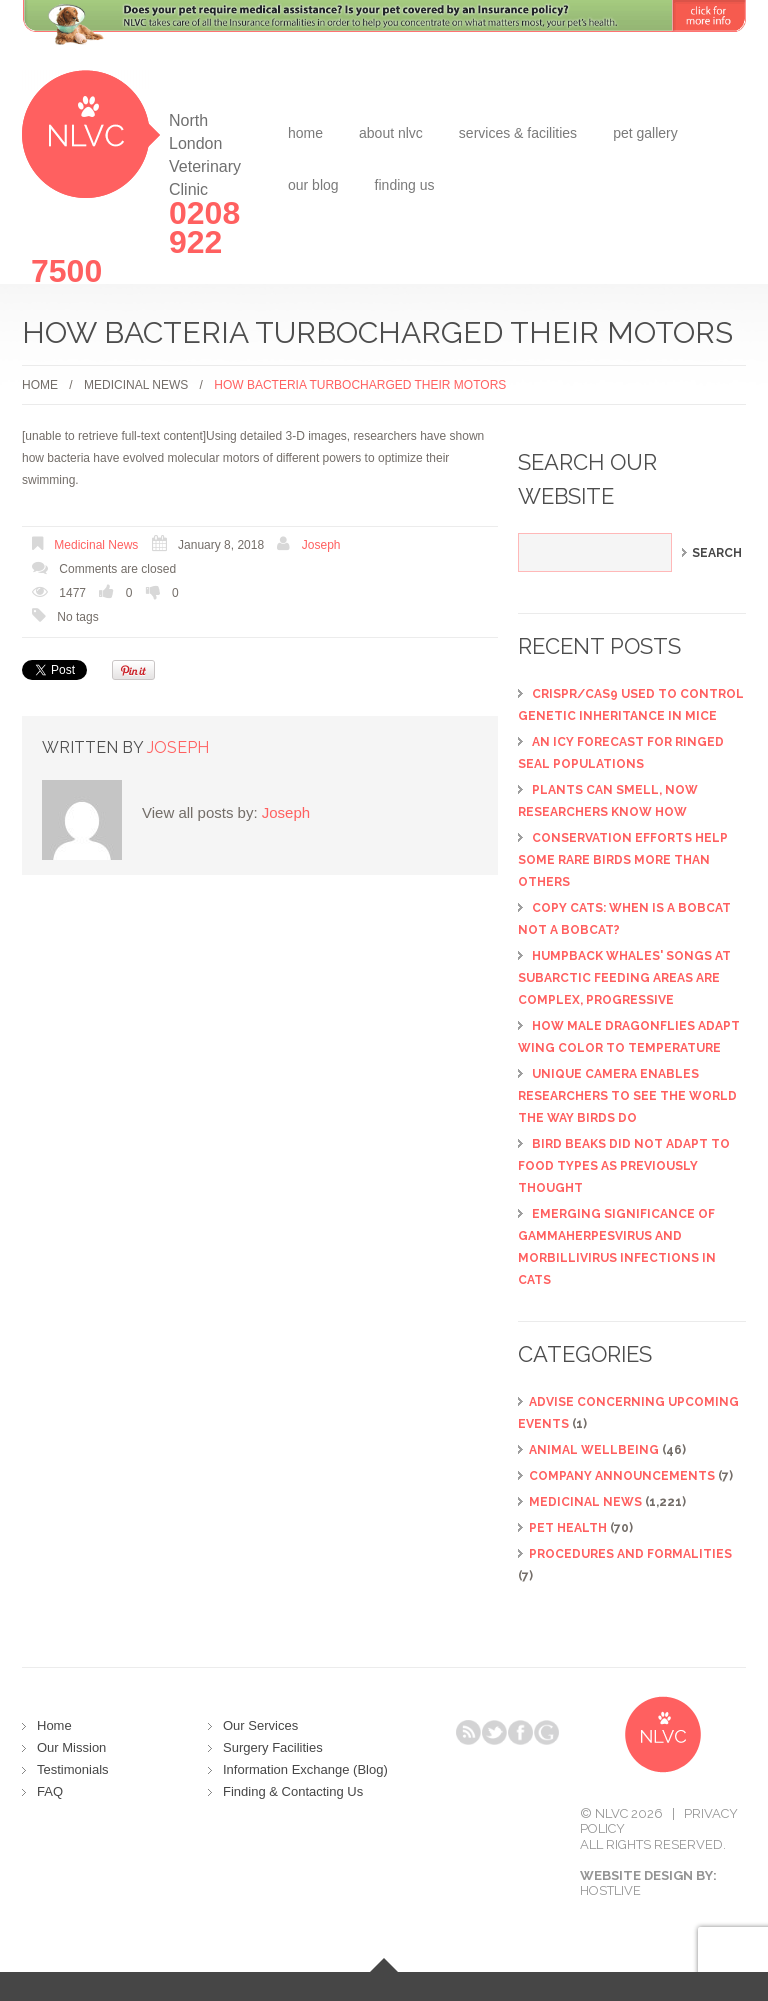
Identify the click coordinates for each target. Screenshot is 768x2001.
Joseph (321, 545)
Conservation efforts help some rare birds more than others (623, 860)
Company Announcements (622, 1476)
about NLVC (391, 133)
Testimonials (73, 1769)
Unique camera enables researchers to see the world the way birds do (627, 1096)
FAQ (50, 1791)
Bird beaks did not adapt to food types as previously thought (624, 1166)
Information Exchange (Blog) (305, 1769)
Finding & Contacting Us (293, 1791)
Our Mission (71, 1747)
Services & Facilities (518, 133)
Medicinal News (136, 385)
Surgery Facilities (273, 1747)
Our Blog (313, 185)
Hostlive (610, 1890)
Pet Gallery (645, 133)
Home (305, 133)
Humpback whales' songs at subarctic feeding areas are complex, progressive (624, 978)
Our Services (260, 1725)
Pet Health (568, 1528)
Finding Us (405, 185)
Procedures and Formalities (630, 1554)
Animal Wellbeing (594, 1450)
